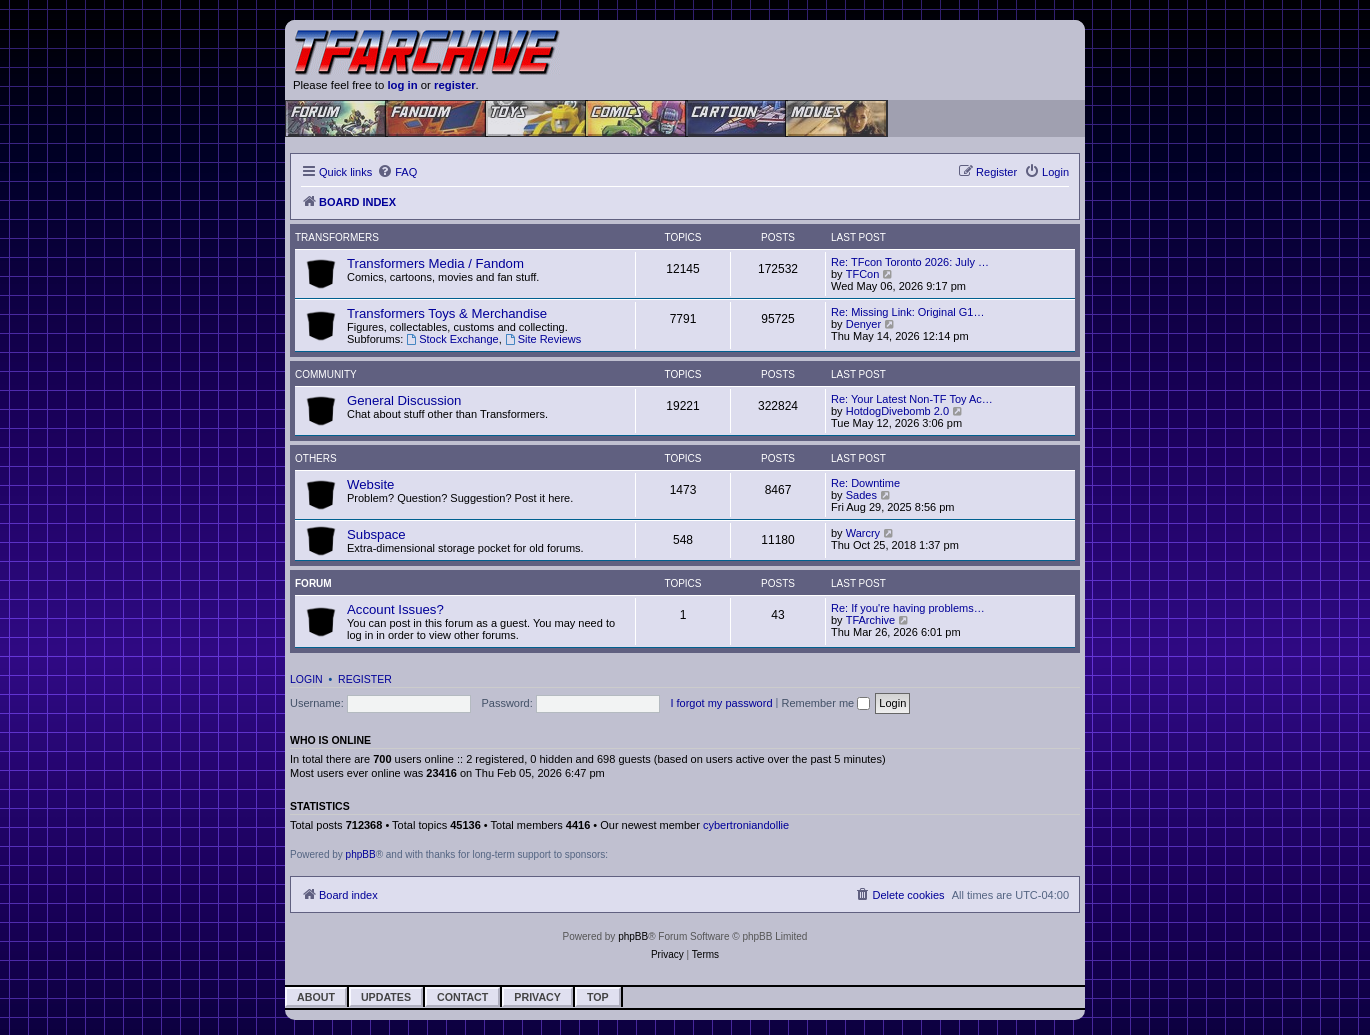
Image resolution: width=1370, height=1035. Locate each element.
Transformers (337, 237)
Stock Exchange (452, 339)
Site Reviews (543, 339)
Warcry (863, 533)
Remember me (825, 703)
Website (370, 484)
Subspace (376, 534)
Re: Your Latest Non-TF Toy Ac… (912, 399)
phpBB (361, 854)
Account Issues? (395, 609)
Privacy (537, 997)
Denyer (863, 324)
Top (598, 997)
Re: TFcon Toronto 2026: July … (910, 262)
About (316, 997)
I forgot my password (721, 703)
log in (402, 85)
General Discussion (404, 400)
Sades (861, 495)
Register (365, 679)
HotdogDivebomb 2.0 (897, 411)
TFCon (863, 274)
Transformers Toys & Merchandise (447, 313)
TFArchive (871, 620)
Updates (386, 997)
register (455, 85)
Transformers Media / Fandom (435, 263)
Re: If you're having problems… (908, 608)
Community (326, 374)
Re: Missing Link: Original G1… (907, 312)
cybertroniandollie (746, 825)
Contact (462, 997)
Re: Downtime (865, 483)
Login (306, 679)
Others (316, 458)
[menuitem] (397, 172)
